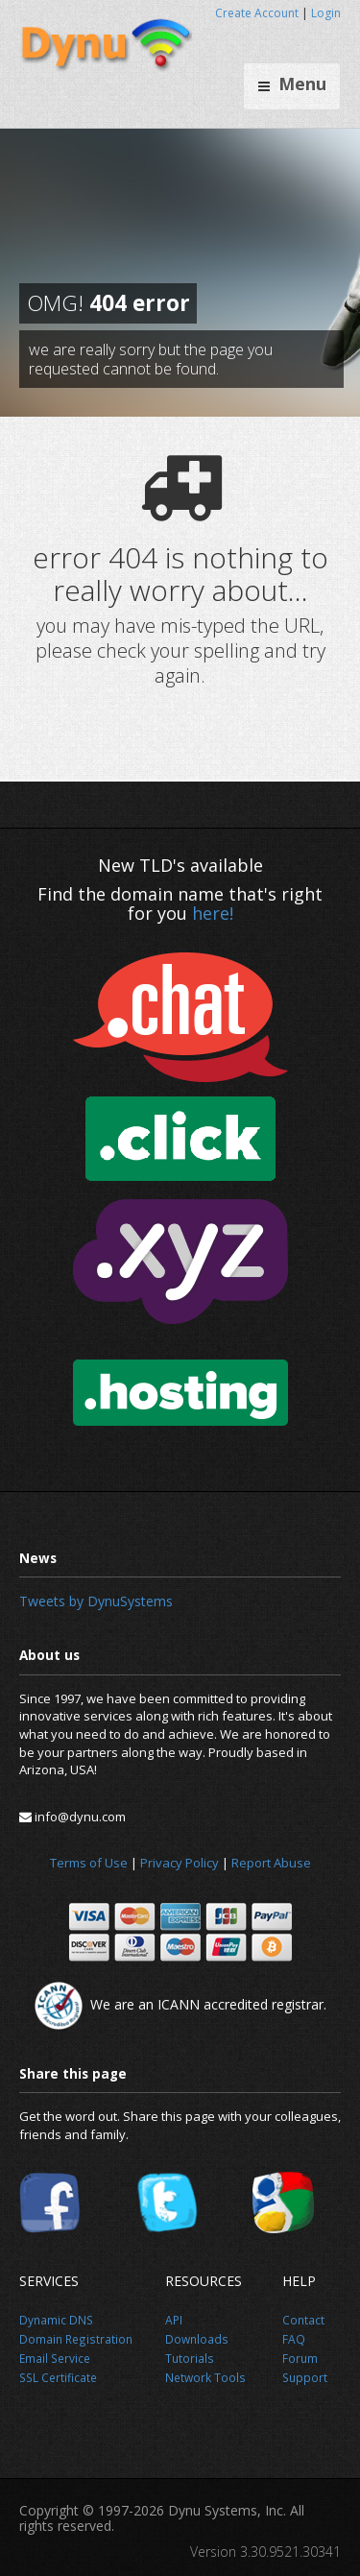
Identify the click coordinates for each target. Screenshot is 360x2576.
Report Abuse (271, 1862)
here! (212, 913)
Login (326, 13)
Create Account (257, 13)
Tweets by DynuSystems (96, 1601)
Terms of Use (89, 1862)
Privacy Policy (179, 1862)
